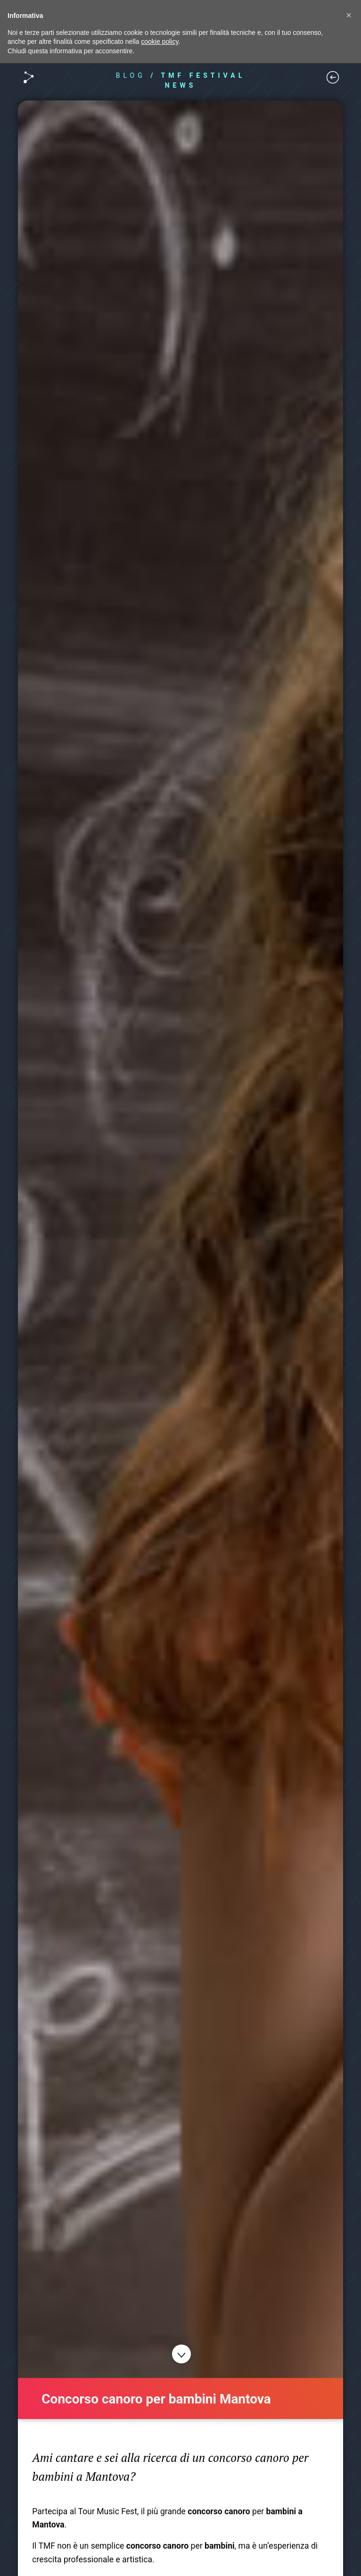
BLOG (131, 75)
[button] (348, 15)
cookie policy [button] (159, 41)
